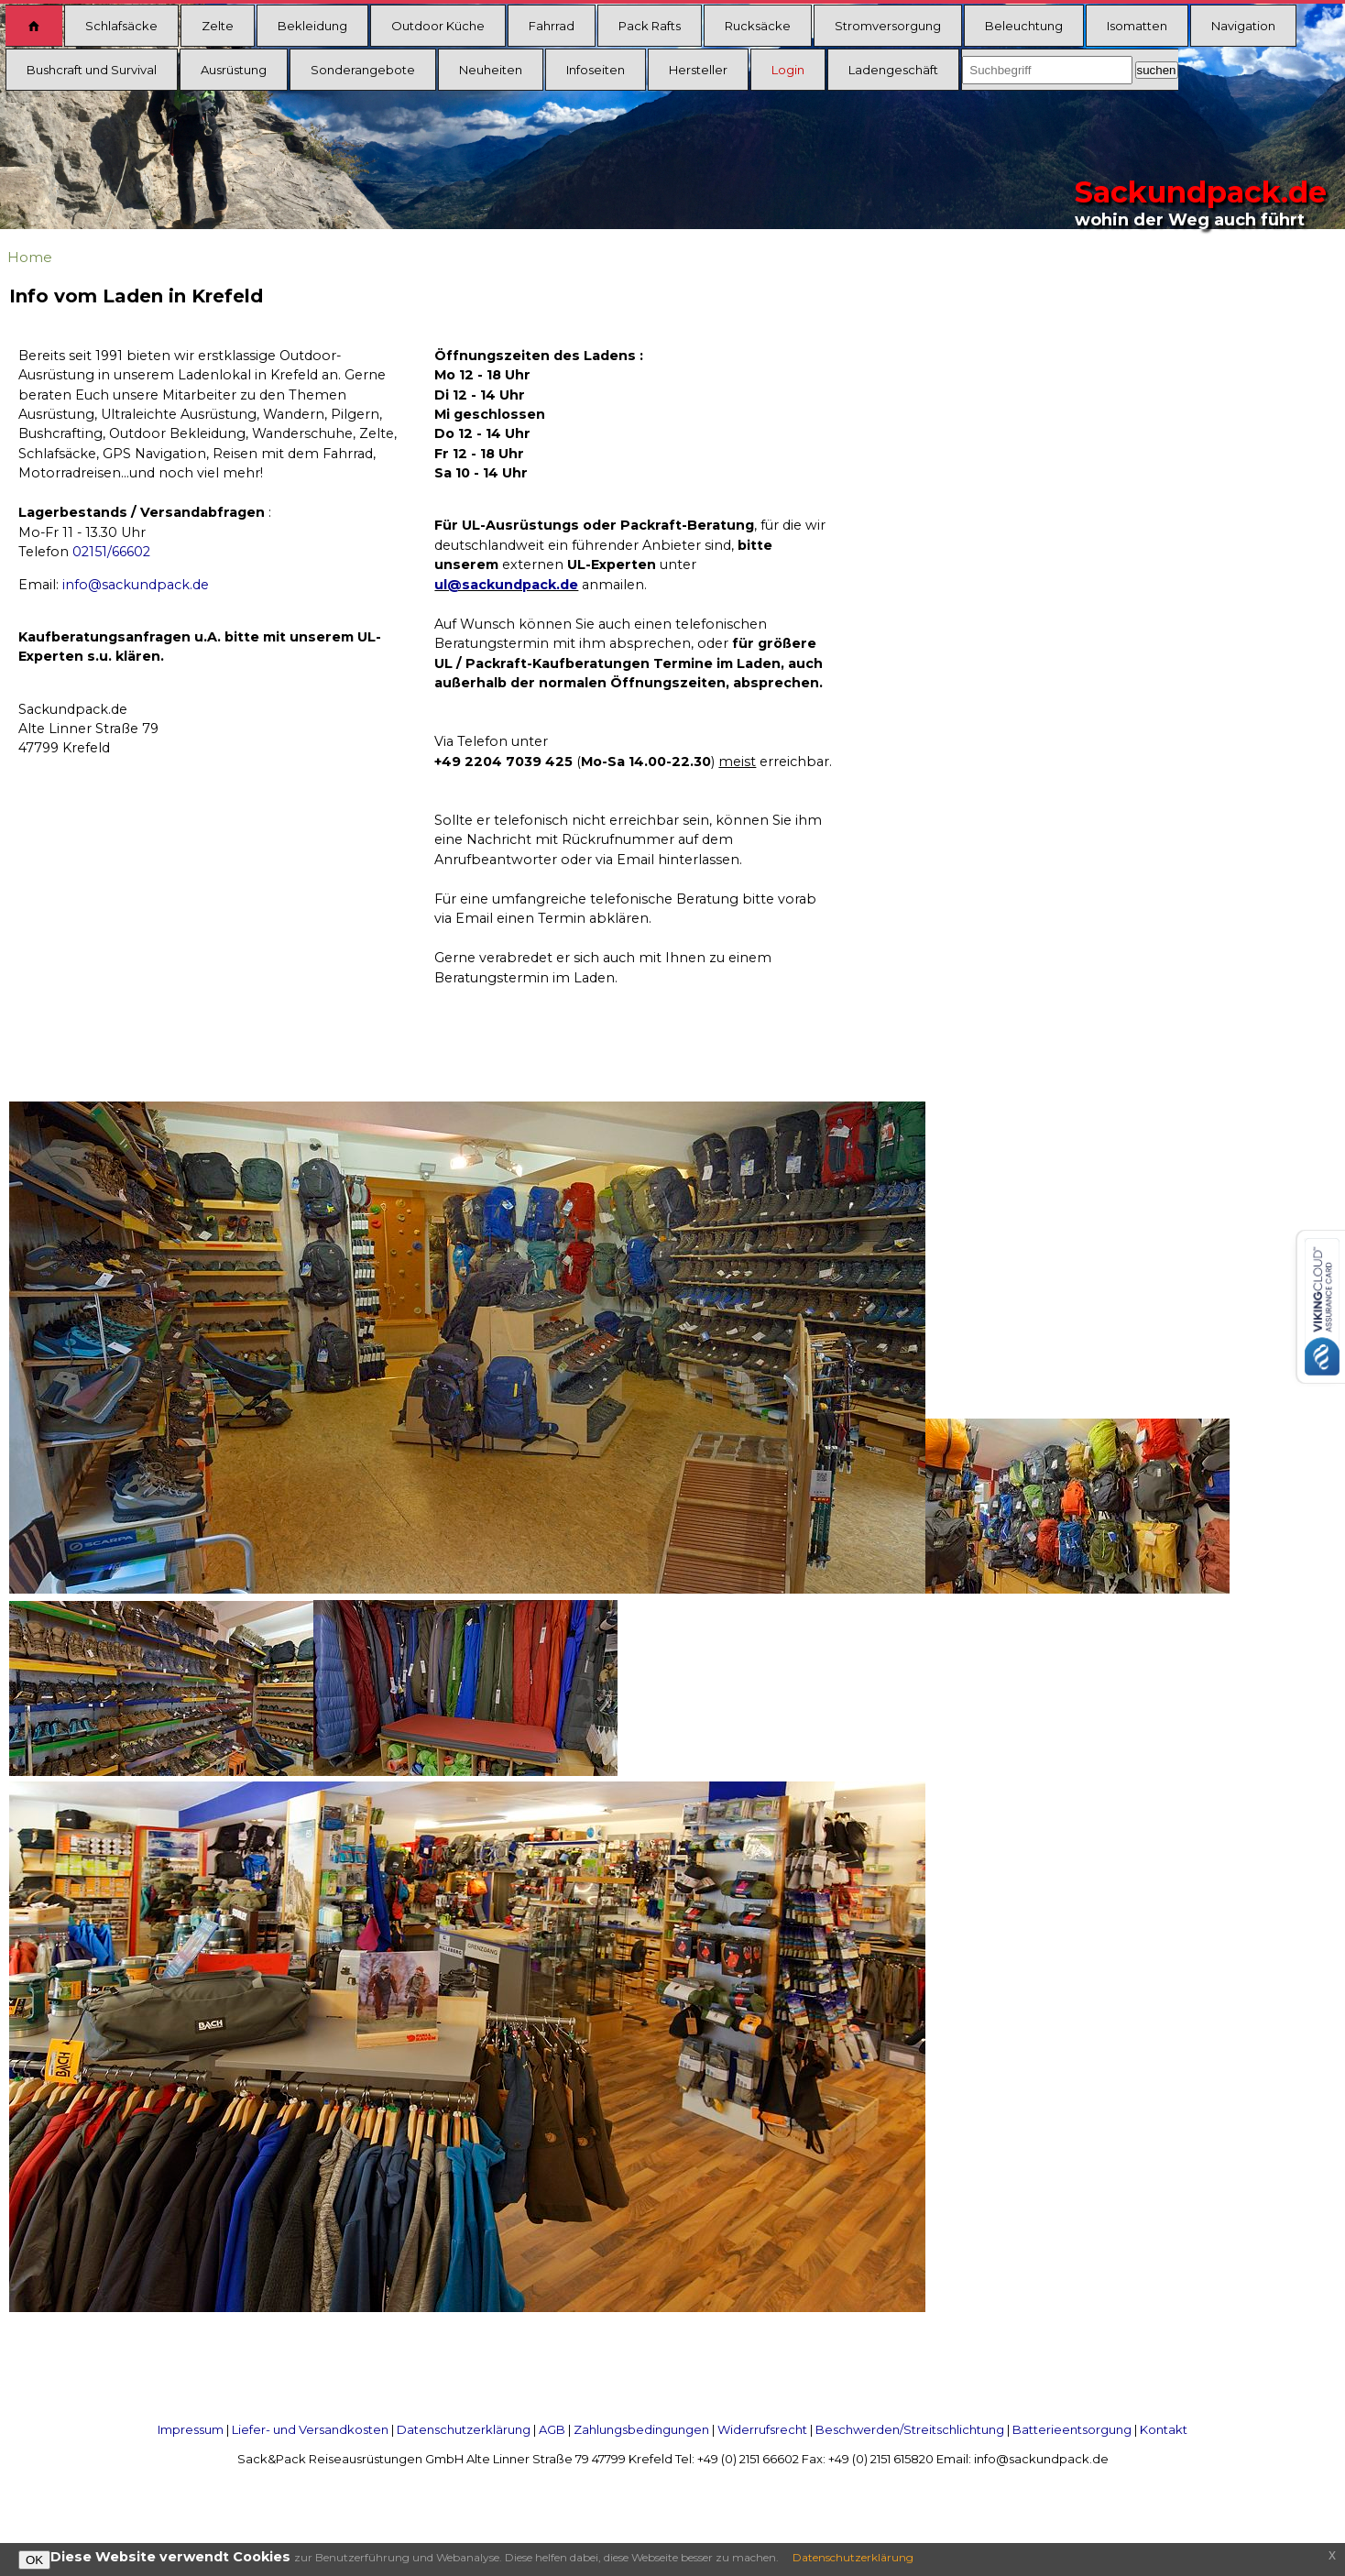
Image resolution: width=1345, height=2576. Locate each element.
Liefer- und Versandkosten (310, 2429)
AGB (552, 2429)
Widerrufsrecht (762, 2429)
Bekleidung (312, 25)
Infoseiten (595, 69)
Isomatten (1137, 25)
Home (29, 257)
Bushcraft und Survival (92, 69)
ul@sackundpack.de (506, 584)
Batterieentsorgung (1072, 2429)
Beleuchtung (1024, 25)
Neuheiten (490, 69)
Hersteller (698, 69)
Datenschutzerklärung (463, 2429)
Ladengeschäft (893, 69)
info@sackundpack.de (135, 584)
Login (787, 69)
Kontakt (1163, 2429)
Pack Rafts (649, 25)
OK (34, 2560)
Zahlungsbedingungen (641, 2429)
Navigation (1243, 25)
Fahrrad (551, 25)
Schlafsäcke (121, 25)
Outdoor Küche (438, 25)
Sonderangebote (363, 69)
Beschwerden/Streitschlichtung (909, 2429)
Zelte (218, 25)
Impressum (191, 2429)
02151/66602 (111, 551)
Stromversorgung (888, 25)
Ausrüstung (234, 69)
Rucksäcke (758, 25)
